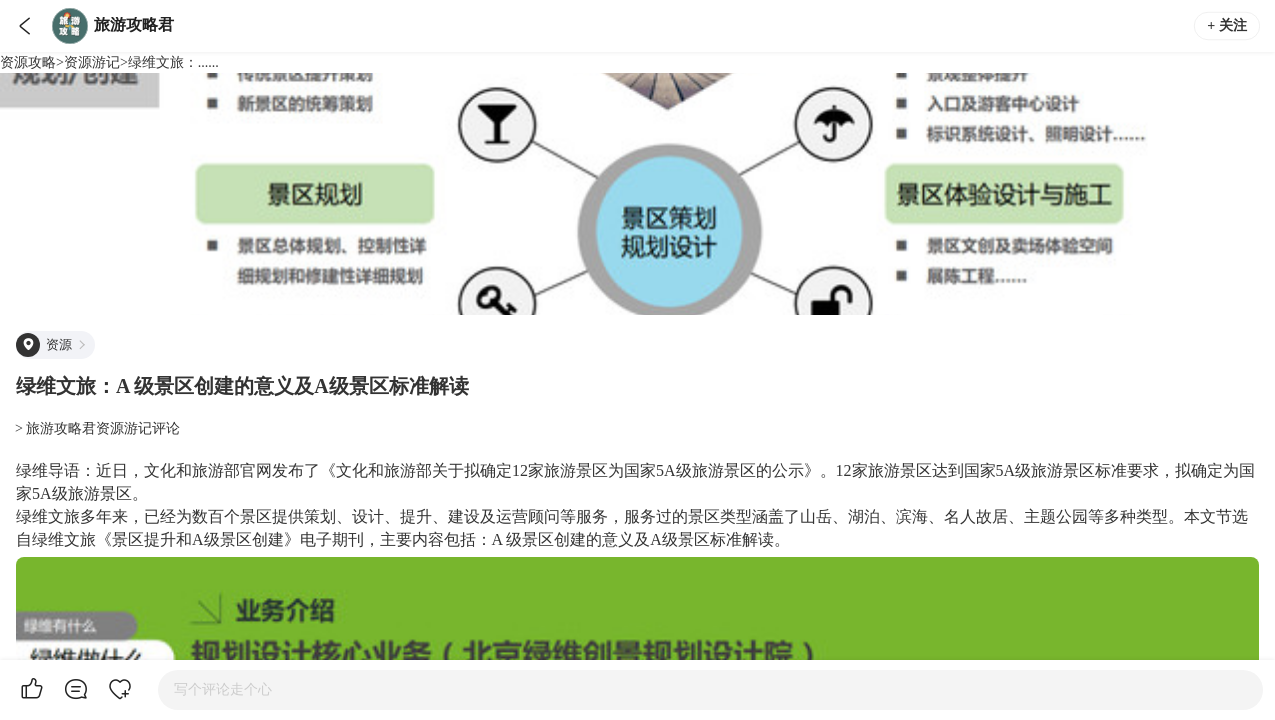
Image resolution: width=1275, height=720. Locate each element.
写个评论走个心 (223, 689)
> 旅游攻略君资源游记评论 (97, 428)
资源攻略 (28, 62)
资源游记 (92, 62)
